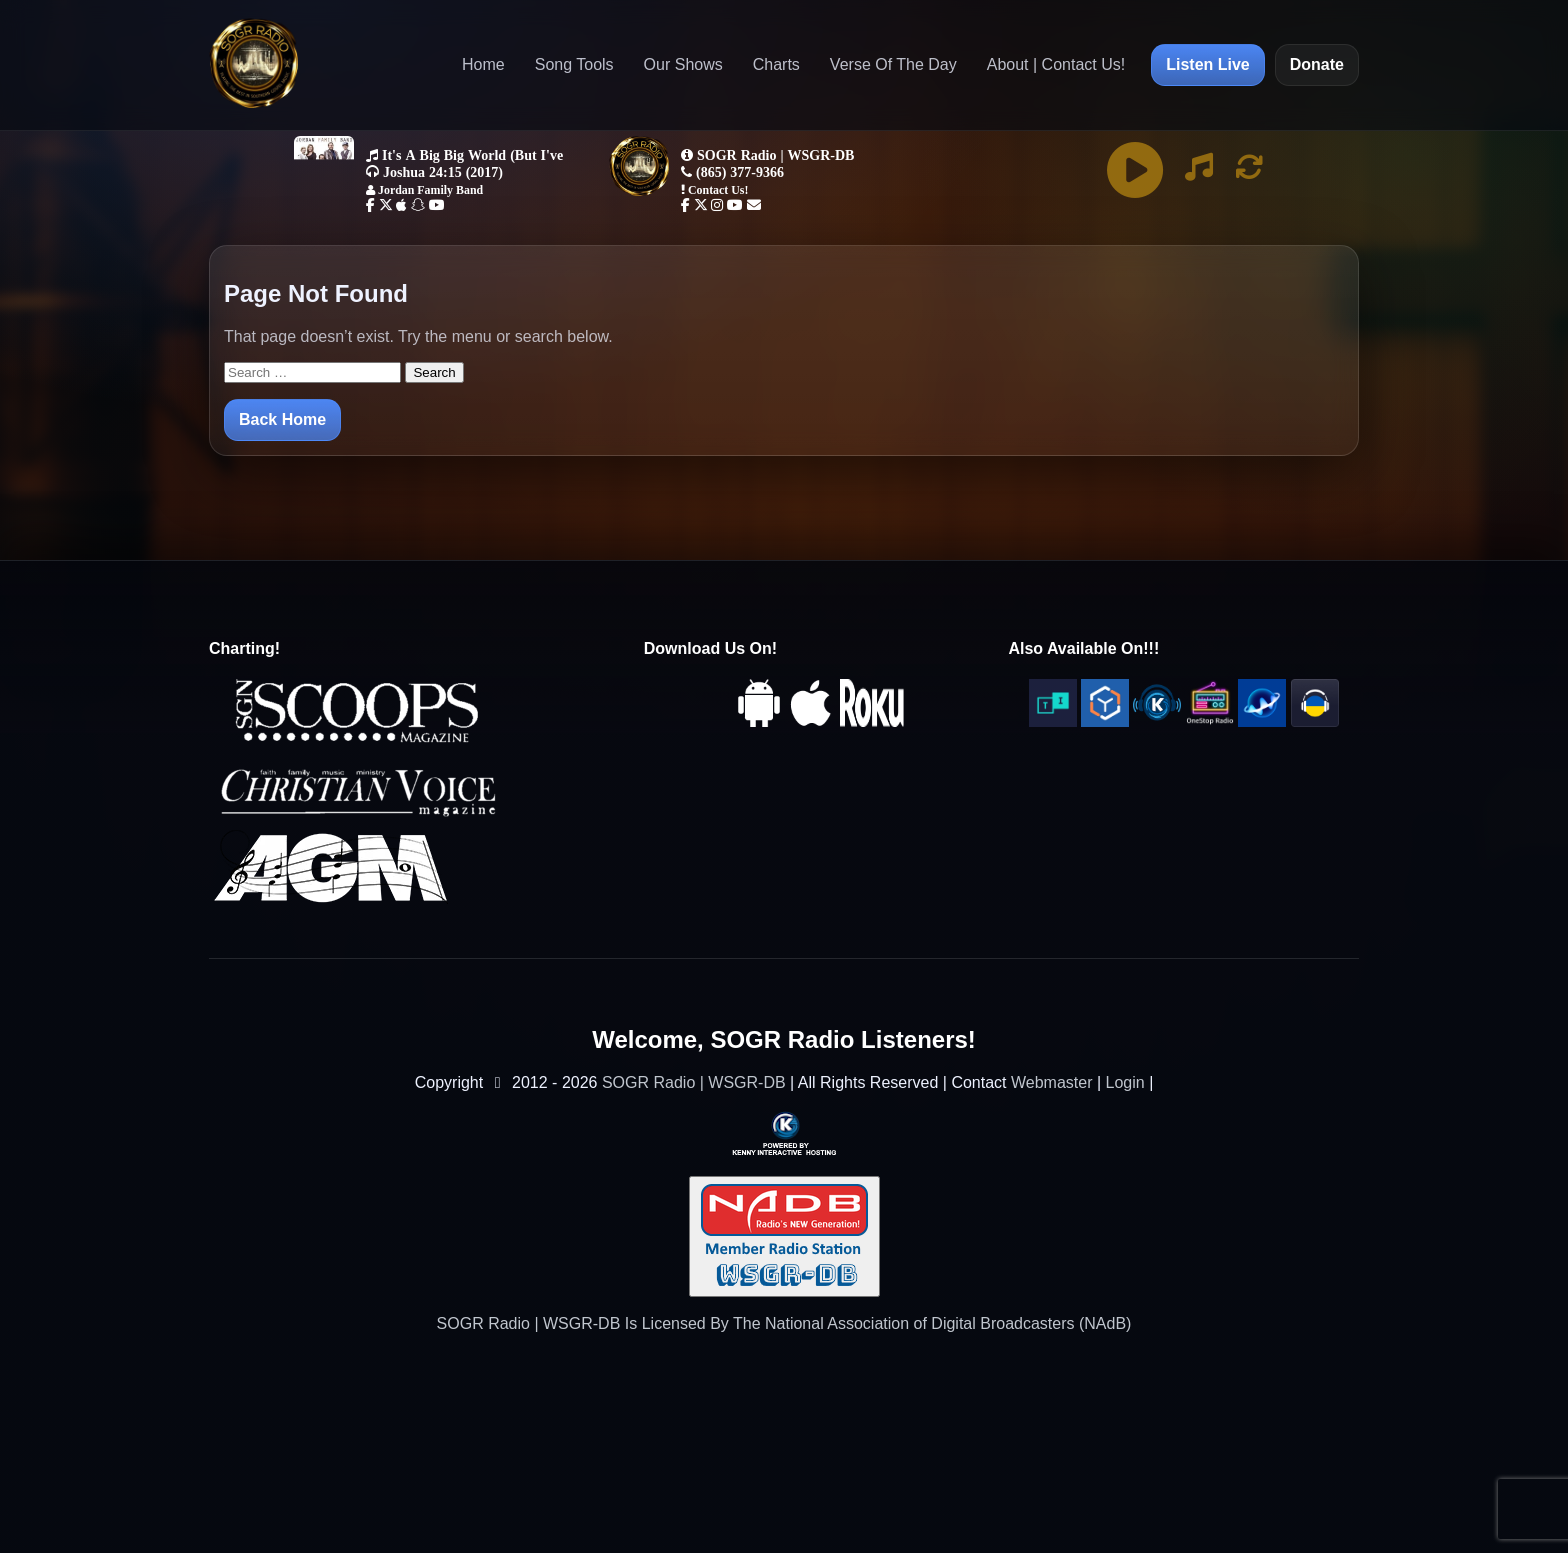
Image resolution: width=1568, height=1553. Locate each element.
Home (483, 64)
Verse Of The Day (893, 64)
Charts (776, 64)
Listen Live (1208, 64)
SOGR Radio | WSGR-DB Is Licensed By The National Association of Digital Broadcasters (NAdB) (784, 1323)
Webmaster (1052, 1082)
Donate (1317, 64)
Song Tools (574, 64)
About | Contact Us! (1056, 64)
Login (1125, 1082)
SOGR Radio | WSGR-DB (694, 1082)
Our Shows (683, 64)
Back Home (282, 419)
